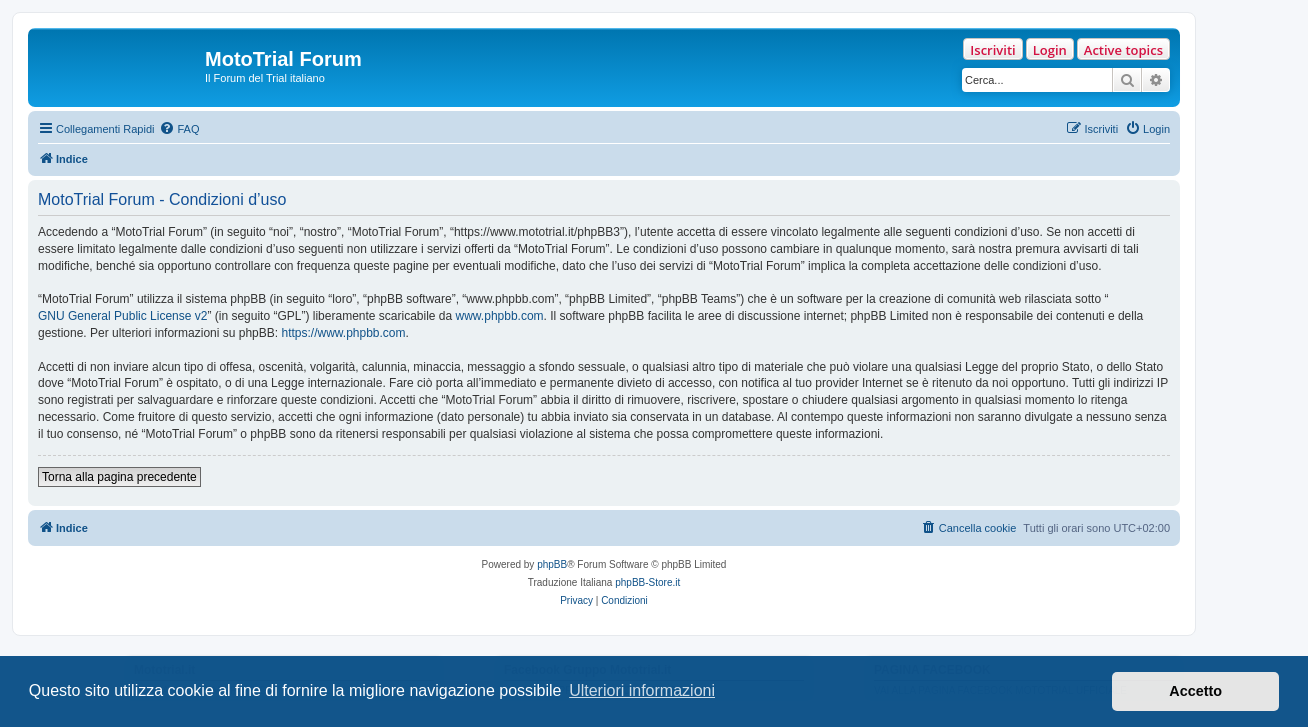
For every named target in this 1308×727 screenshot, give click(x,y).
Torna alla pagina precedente (119, 477)
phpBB (552, 564)
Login (1050, 50)
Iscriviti (992, 50)
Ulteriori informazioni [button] (642, 690)
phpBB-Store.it (647, 582)
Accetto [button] (1195, 691)
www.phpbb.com (500, 316)
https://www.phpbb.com (343, 333)
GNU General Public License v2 (122, 316)
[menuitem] (179, 129)
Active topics (1123, 50)
